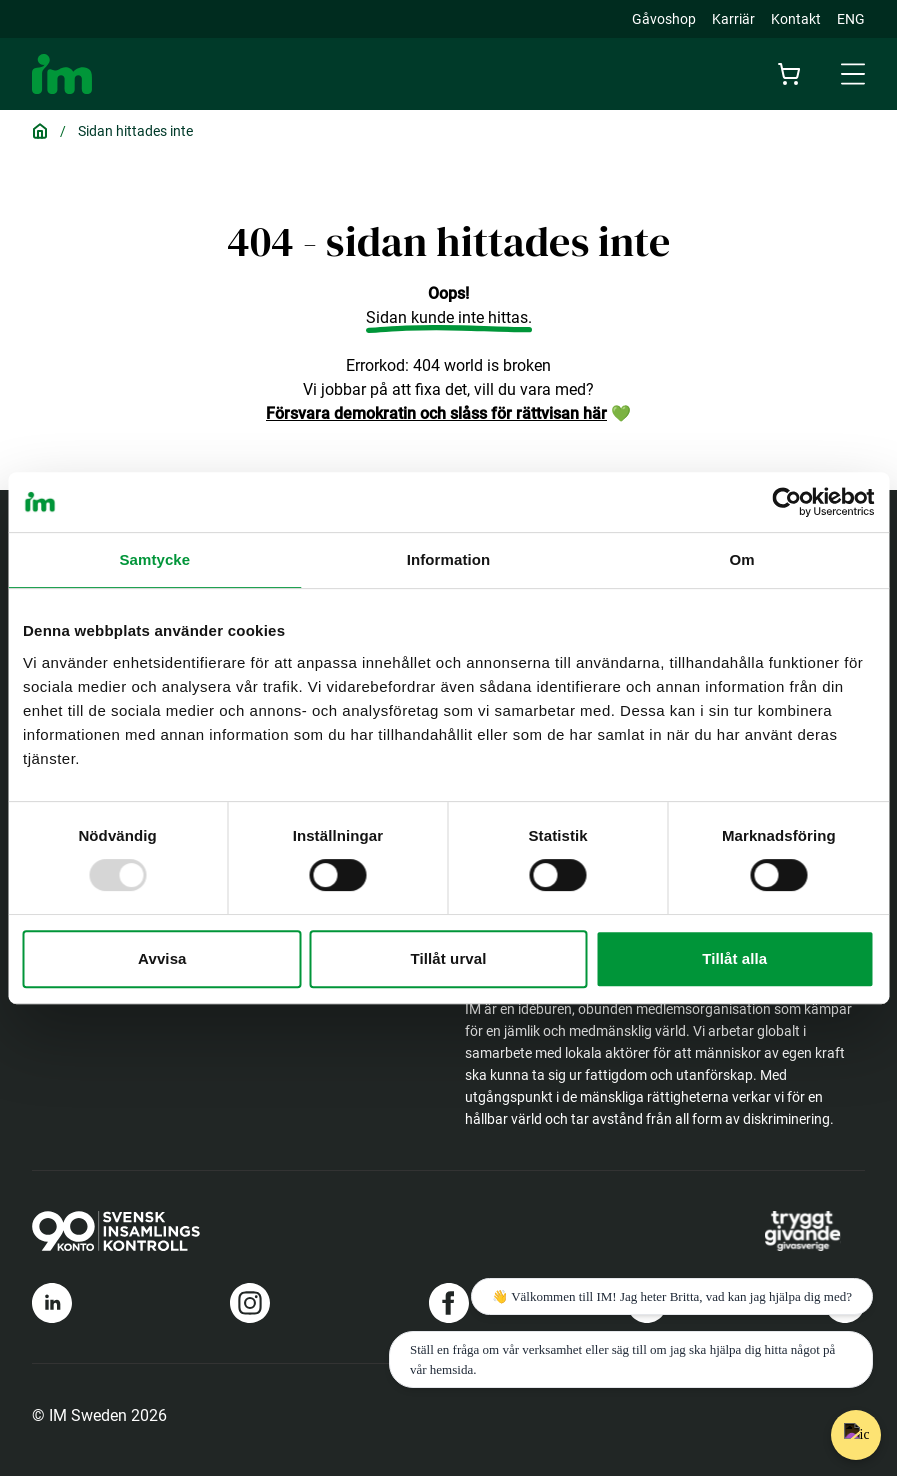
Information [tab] (449, 559)
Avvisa (162, 958)
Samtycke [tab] (154, 559)
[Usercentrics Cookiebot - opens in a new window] (786, 502)
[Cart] (789, 74)
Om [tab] (742, 559)
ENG (851, 19)
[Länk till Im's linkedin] (52, 1303)
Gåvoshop (664, 19)
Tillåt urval (449, 958)
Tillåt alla (734, 958)
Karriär (733, 19)
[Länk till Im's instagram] (250, 1303)
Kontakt (796, 19)
